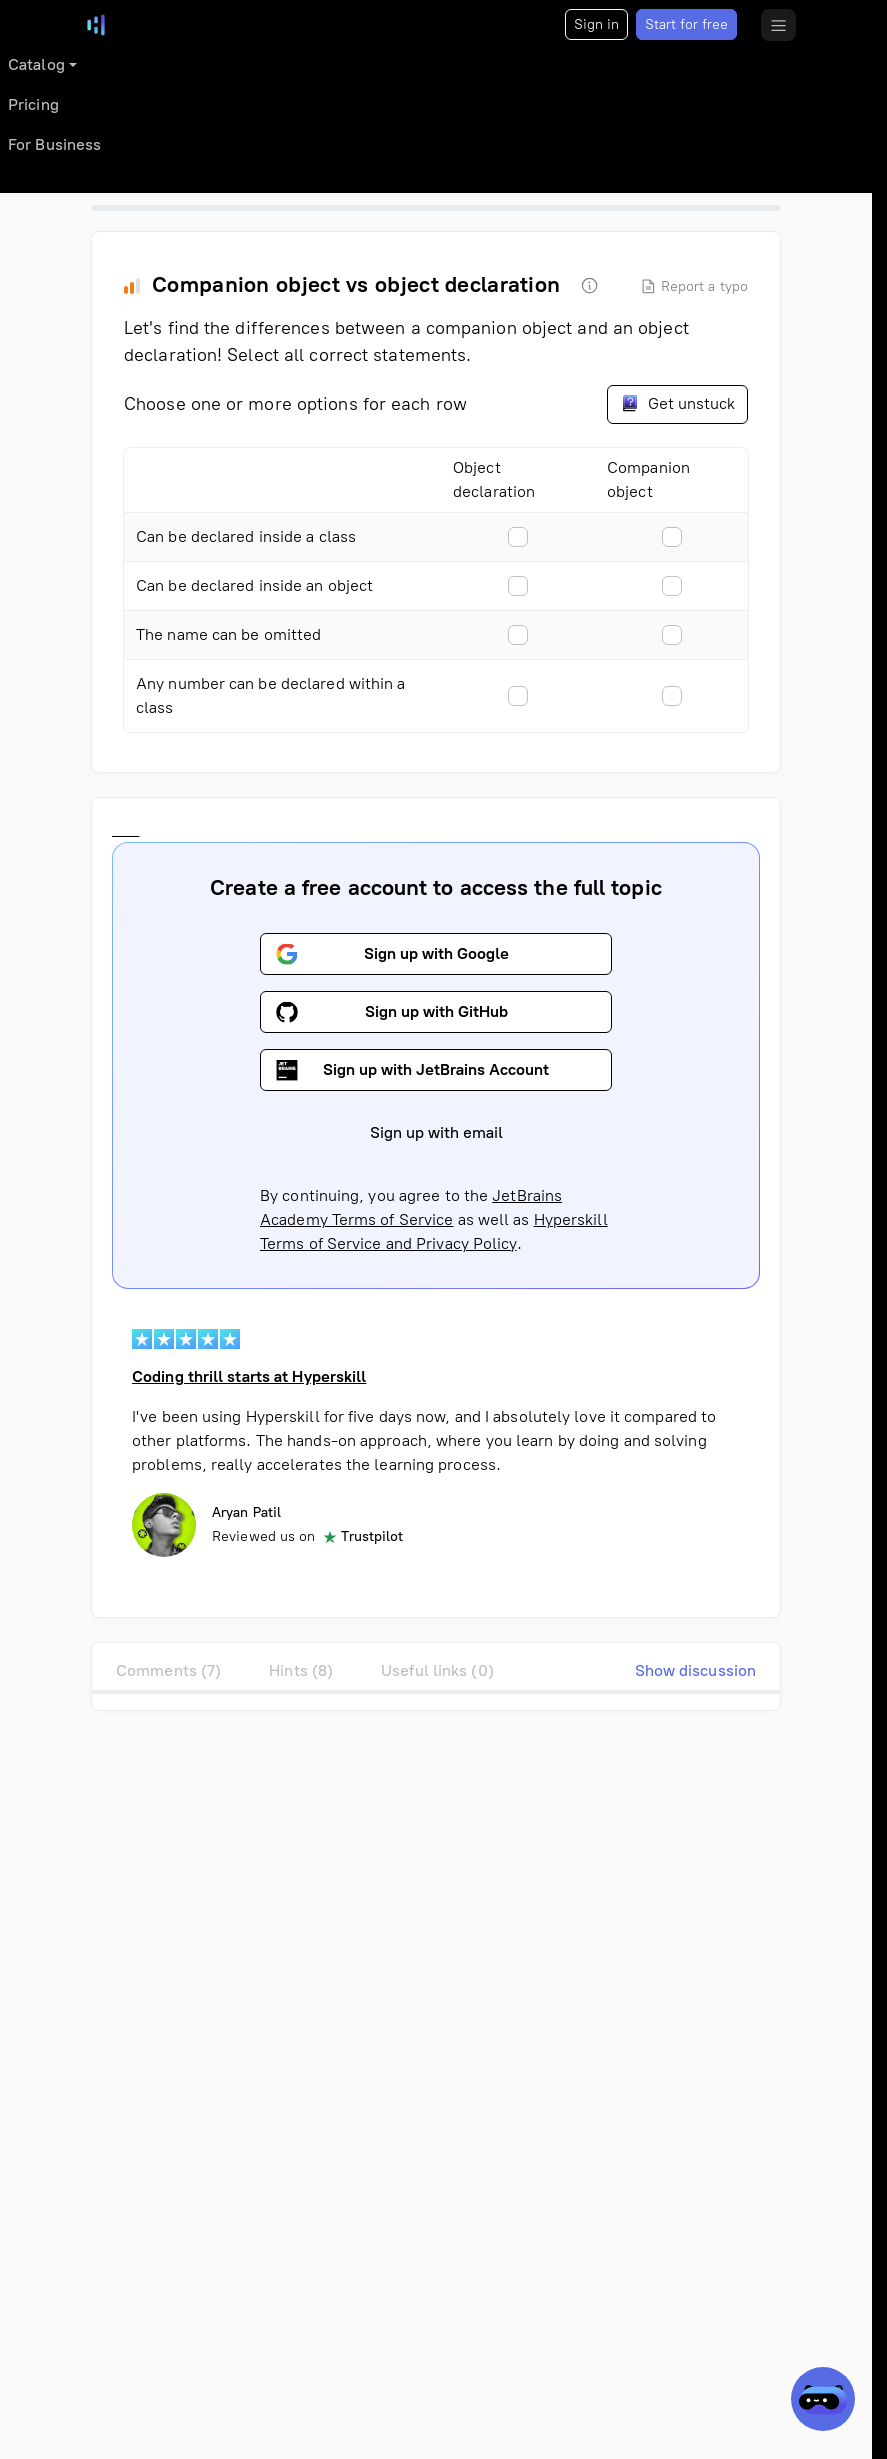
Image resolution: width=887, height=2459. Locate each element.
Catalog (36, 64)
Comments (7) (168, 1670)
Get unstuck (677, 403)
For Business (54, 144)
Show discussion (696, 1670)
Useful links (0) (437, 1670)
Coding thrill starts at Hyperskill (249, 1376)
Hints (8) (301, 1670)
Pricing (33, 104)
